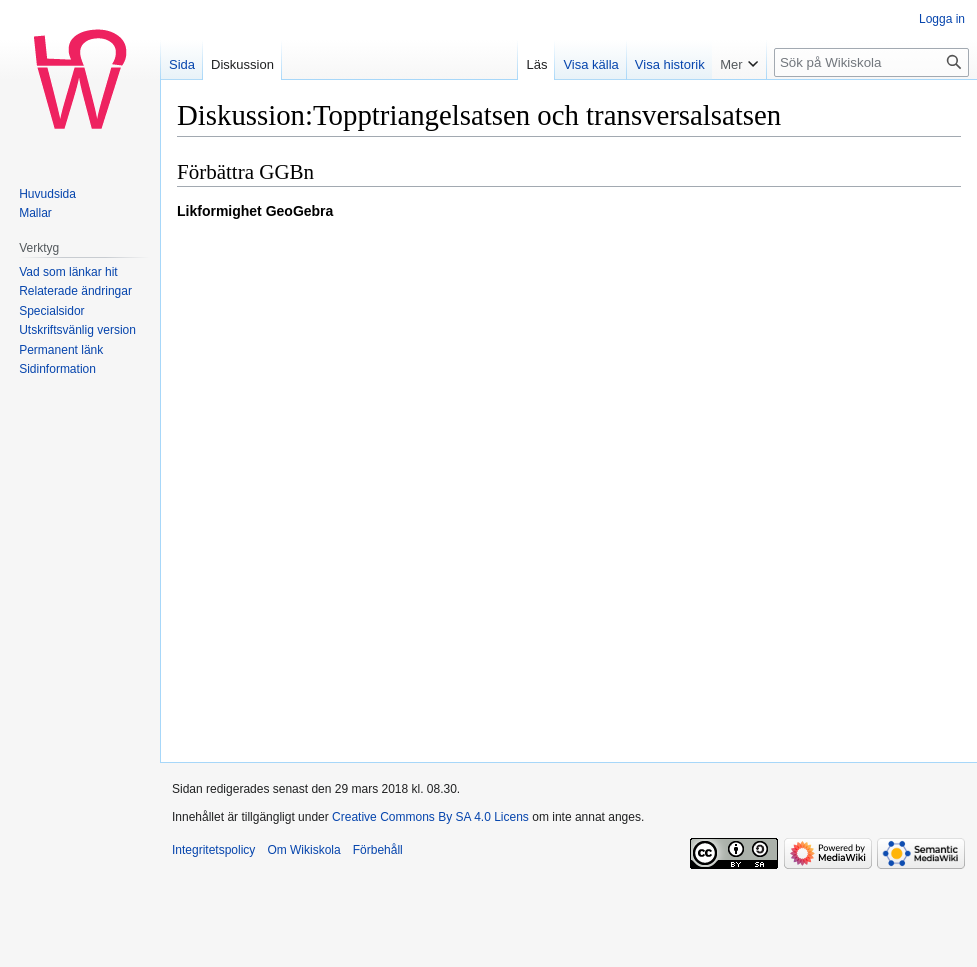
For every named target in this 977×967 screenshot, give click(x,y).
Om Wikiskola (303, 850)
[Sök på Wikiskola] (871, 62)
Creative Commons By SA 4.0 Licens (430, 817)
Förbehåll (378, 850)
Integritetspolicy (213, 850)
